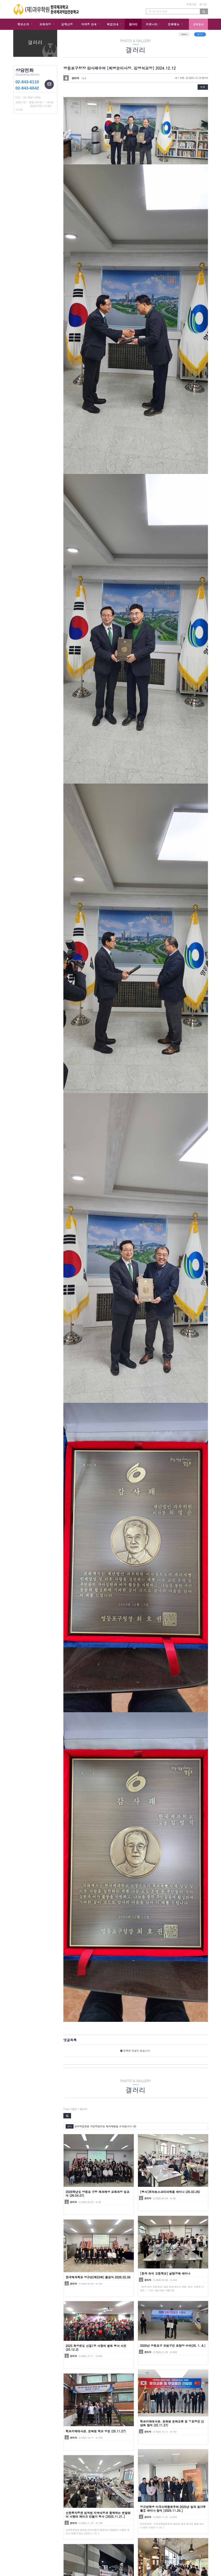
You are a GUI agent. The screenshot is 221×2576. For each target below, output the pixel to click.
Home (184, 34)
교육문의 (198, 24)
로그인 (203, 4)
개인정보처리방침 (110, 2555)
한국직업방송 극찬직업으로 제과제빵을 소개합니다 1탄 (105, 1857)
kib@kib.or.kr (135, 2565)
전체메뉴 (173, 24)
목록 (202, 87)
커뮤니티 (151, 24)
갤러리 (133, 24)
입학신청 (67, 24)
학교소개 (23, 24)
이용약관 (91, 2555)
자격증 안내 (89, 24)
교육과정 (45, 24)
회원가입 (191, 4)
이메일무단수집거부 (136, 2555)
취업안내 (112, 24)
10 (161, 2530)
